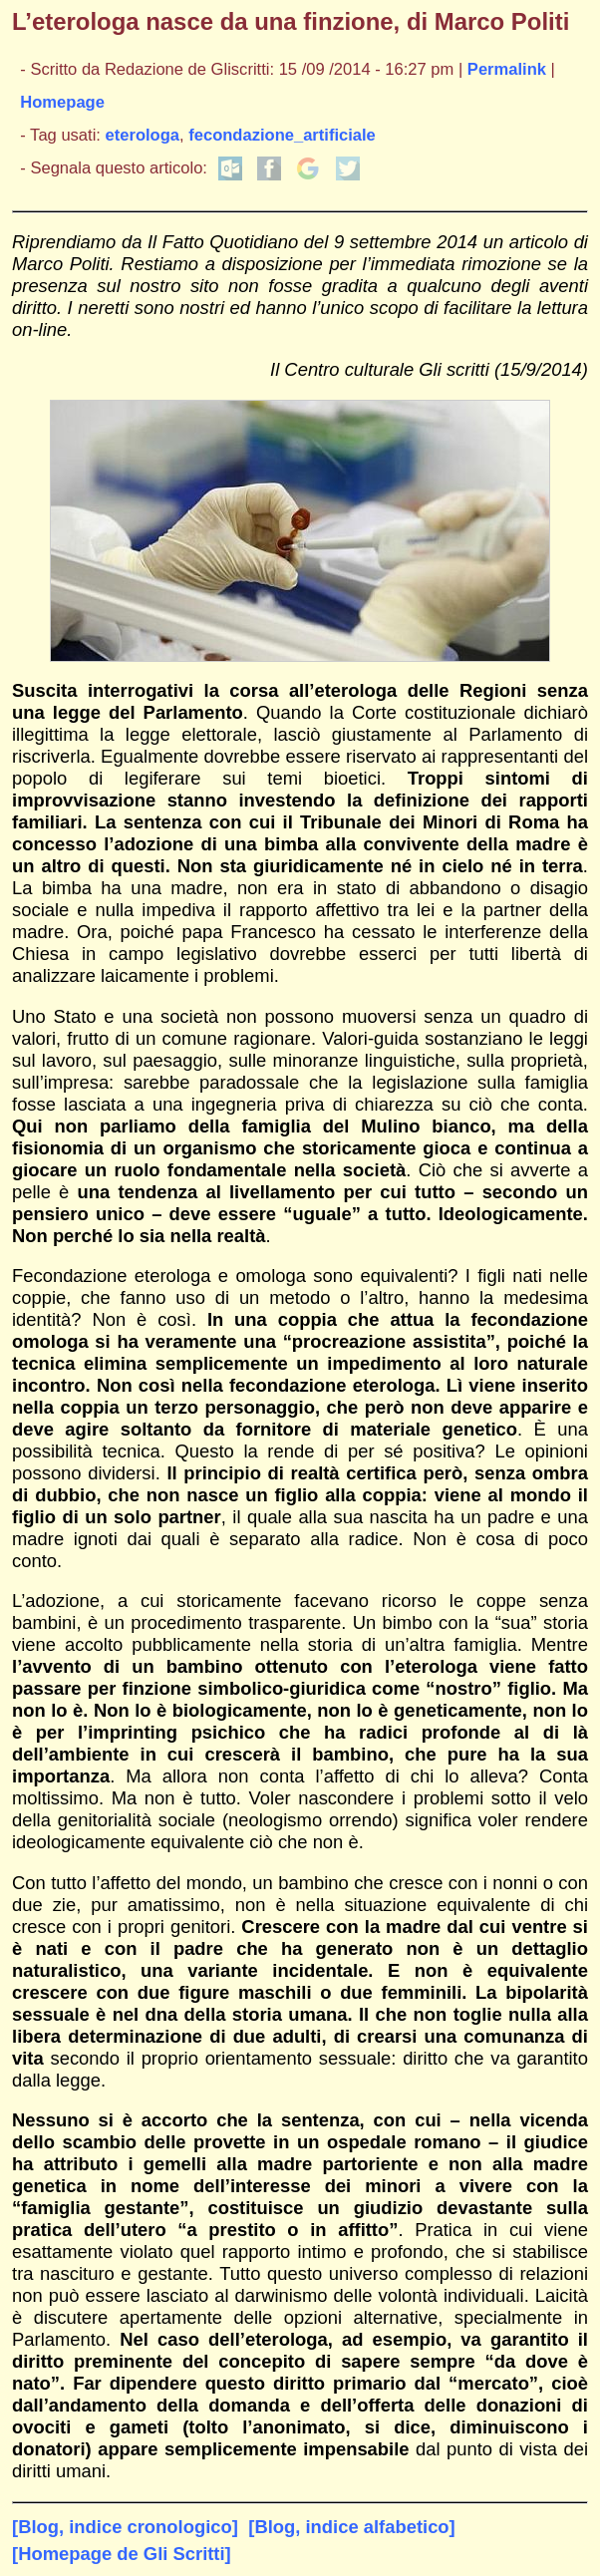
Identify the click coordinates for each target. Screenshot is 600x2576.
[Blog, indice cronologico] (125, 2526)
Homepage (62, 102)
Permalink (506, 69)
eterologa (142, 135)
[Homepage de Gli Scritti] (121, 2553)
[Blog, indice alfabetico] (351, 2526)
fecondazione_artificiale (282, 135)
